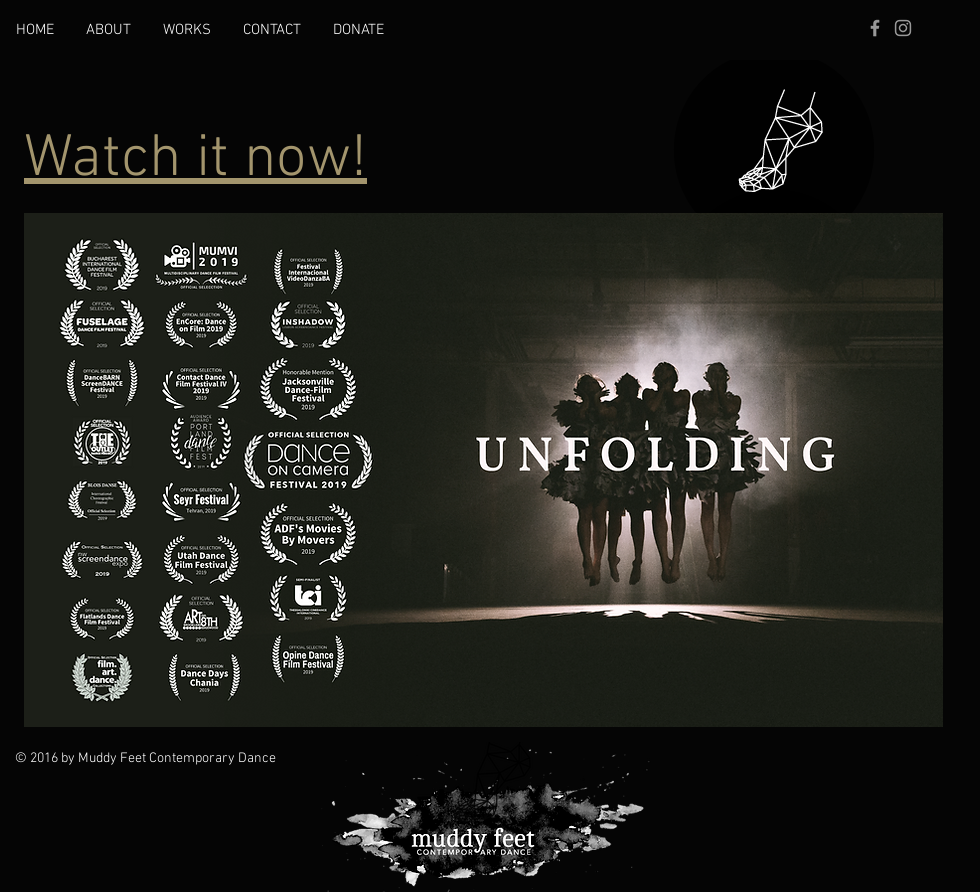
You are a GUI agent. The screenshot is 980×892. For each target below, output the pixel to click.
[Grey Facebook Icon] (875, 28)
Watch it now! (195, 160)
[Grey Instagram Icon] (903, 28)
